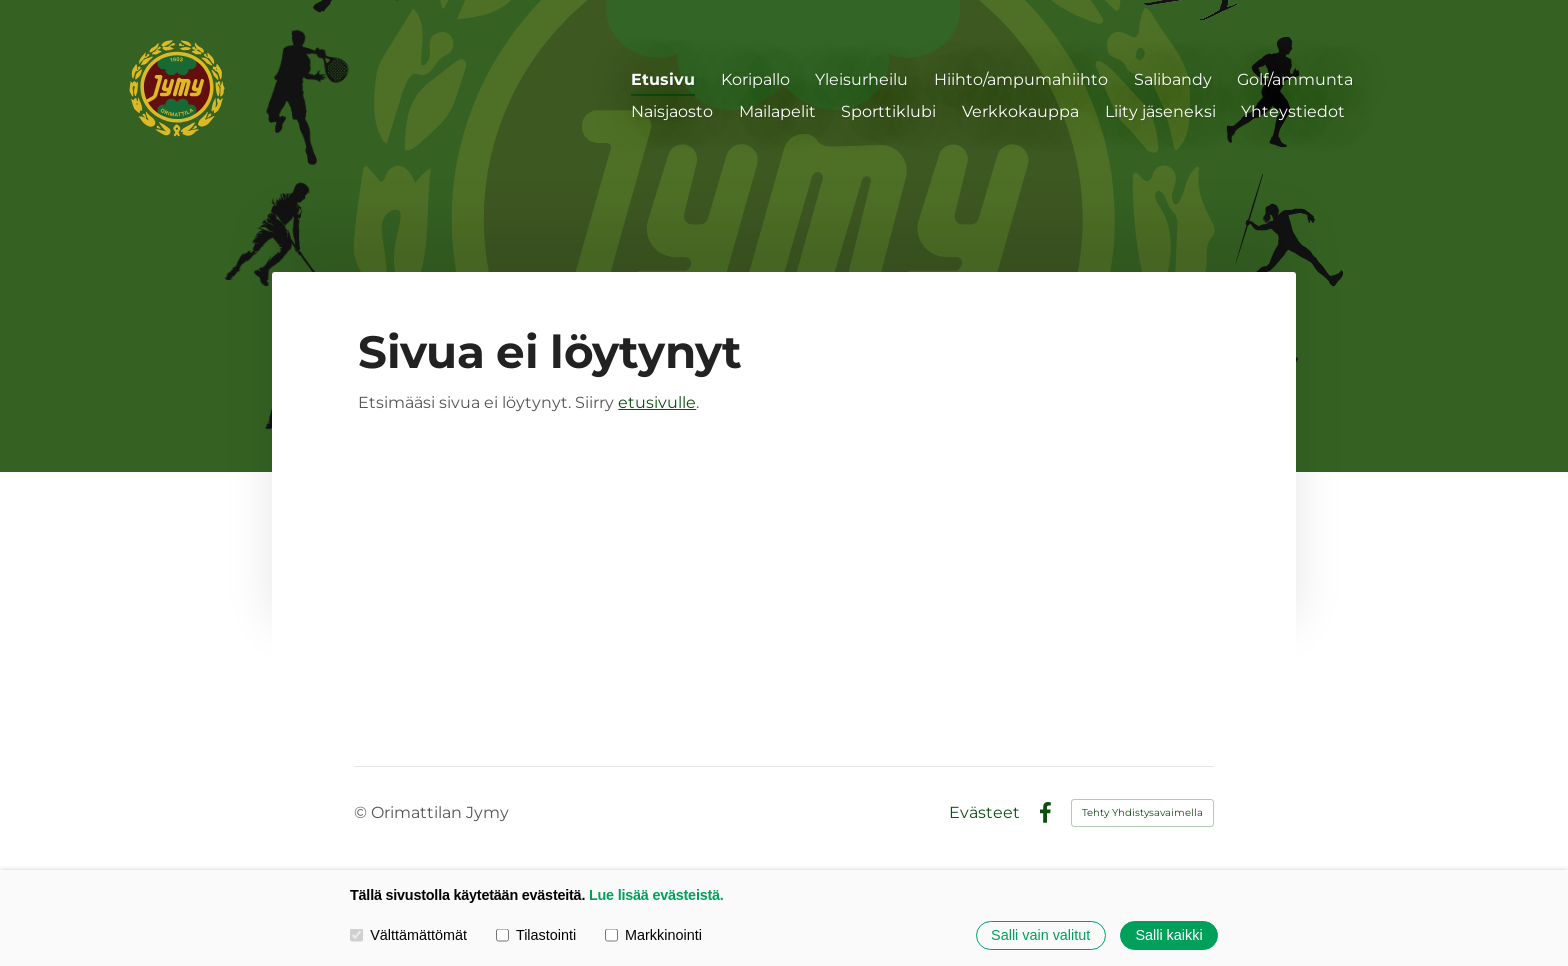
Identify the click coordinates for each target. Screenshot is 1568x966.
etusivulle (657, 402)
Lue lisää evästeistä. (656, 895)
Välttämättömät (408, 935)
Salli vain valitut (1040, 935)
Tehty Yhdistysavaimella (1142, 812)
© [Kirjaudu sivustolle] (362, 812)
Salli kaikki (1168, 935)
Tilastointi (536, 935)
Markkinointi (653, 935)
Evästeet (984, 813)
